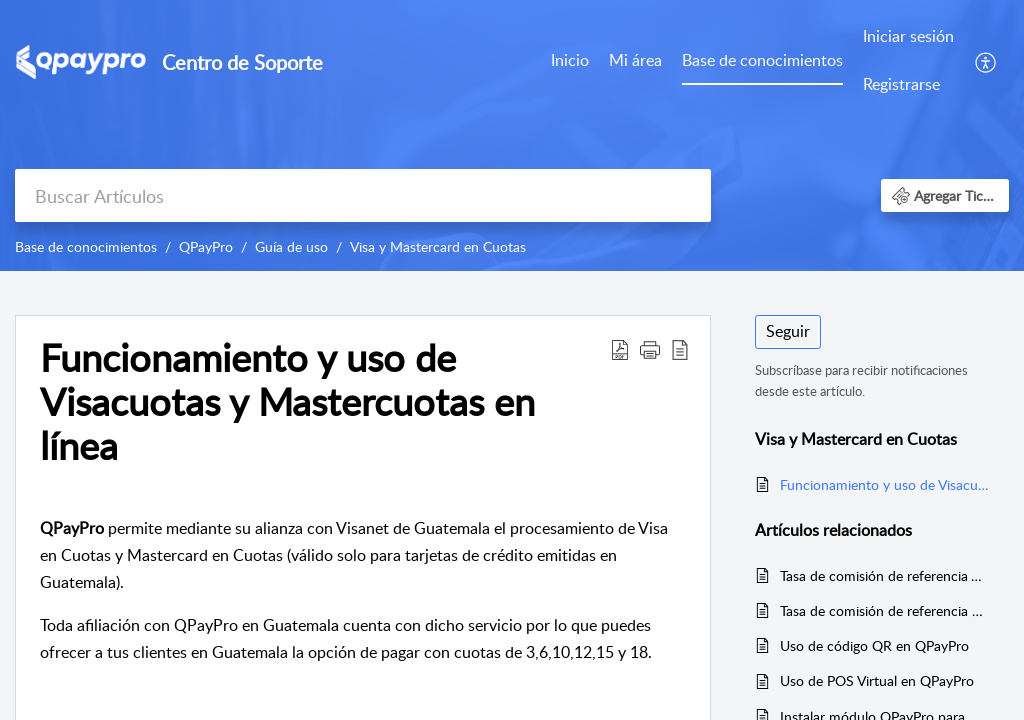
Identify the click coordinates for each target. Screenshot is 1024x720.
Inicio (570, 60)
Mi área (635, 60)
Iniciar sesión (908, 36)
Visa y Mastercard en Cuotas (438, 246)
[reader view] (680, 349)
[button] (945, 195)
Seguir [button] (788, 331)
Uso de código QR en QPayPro (874, 645)
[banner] (512, 135)
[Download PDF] (620, 349)
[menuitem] (908, 61)
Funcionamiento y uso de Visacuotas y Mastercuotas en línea (287, 401)
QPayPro (206, 246)
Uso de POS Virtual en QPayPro (877, 680)
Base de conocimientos (762, 60)
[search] (363, 195)
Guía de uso (291, 246)
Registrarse (901, 84)
